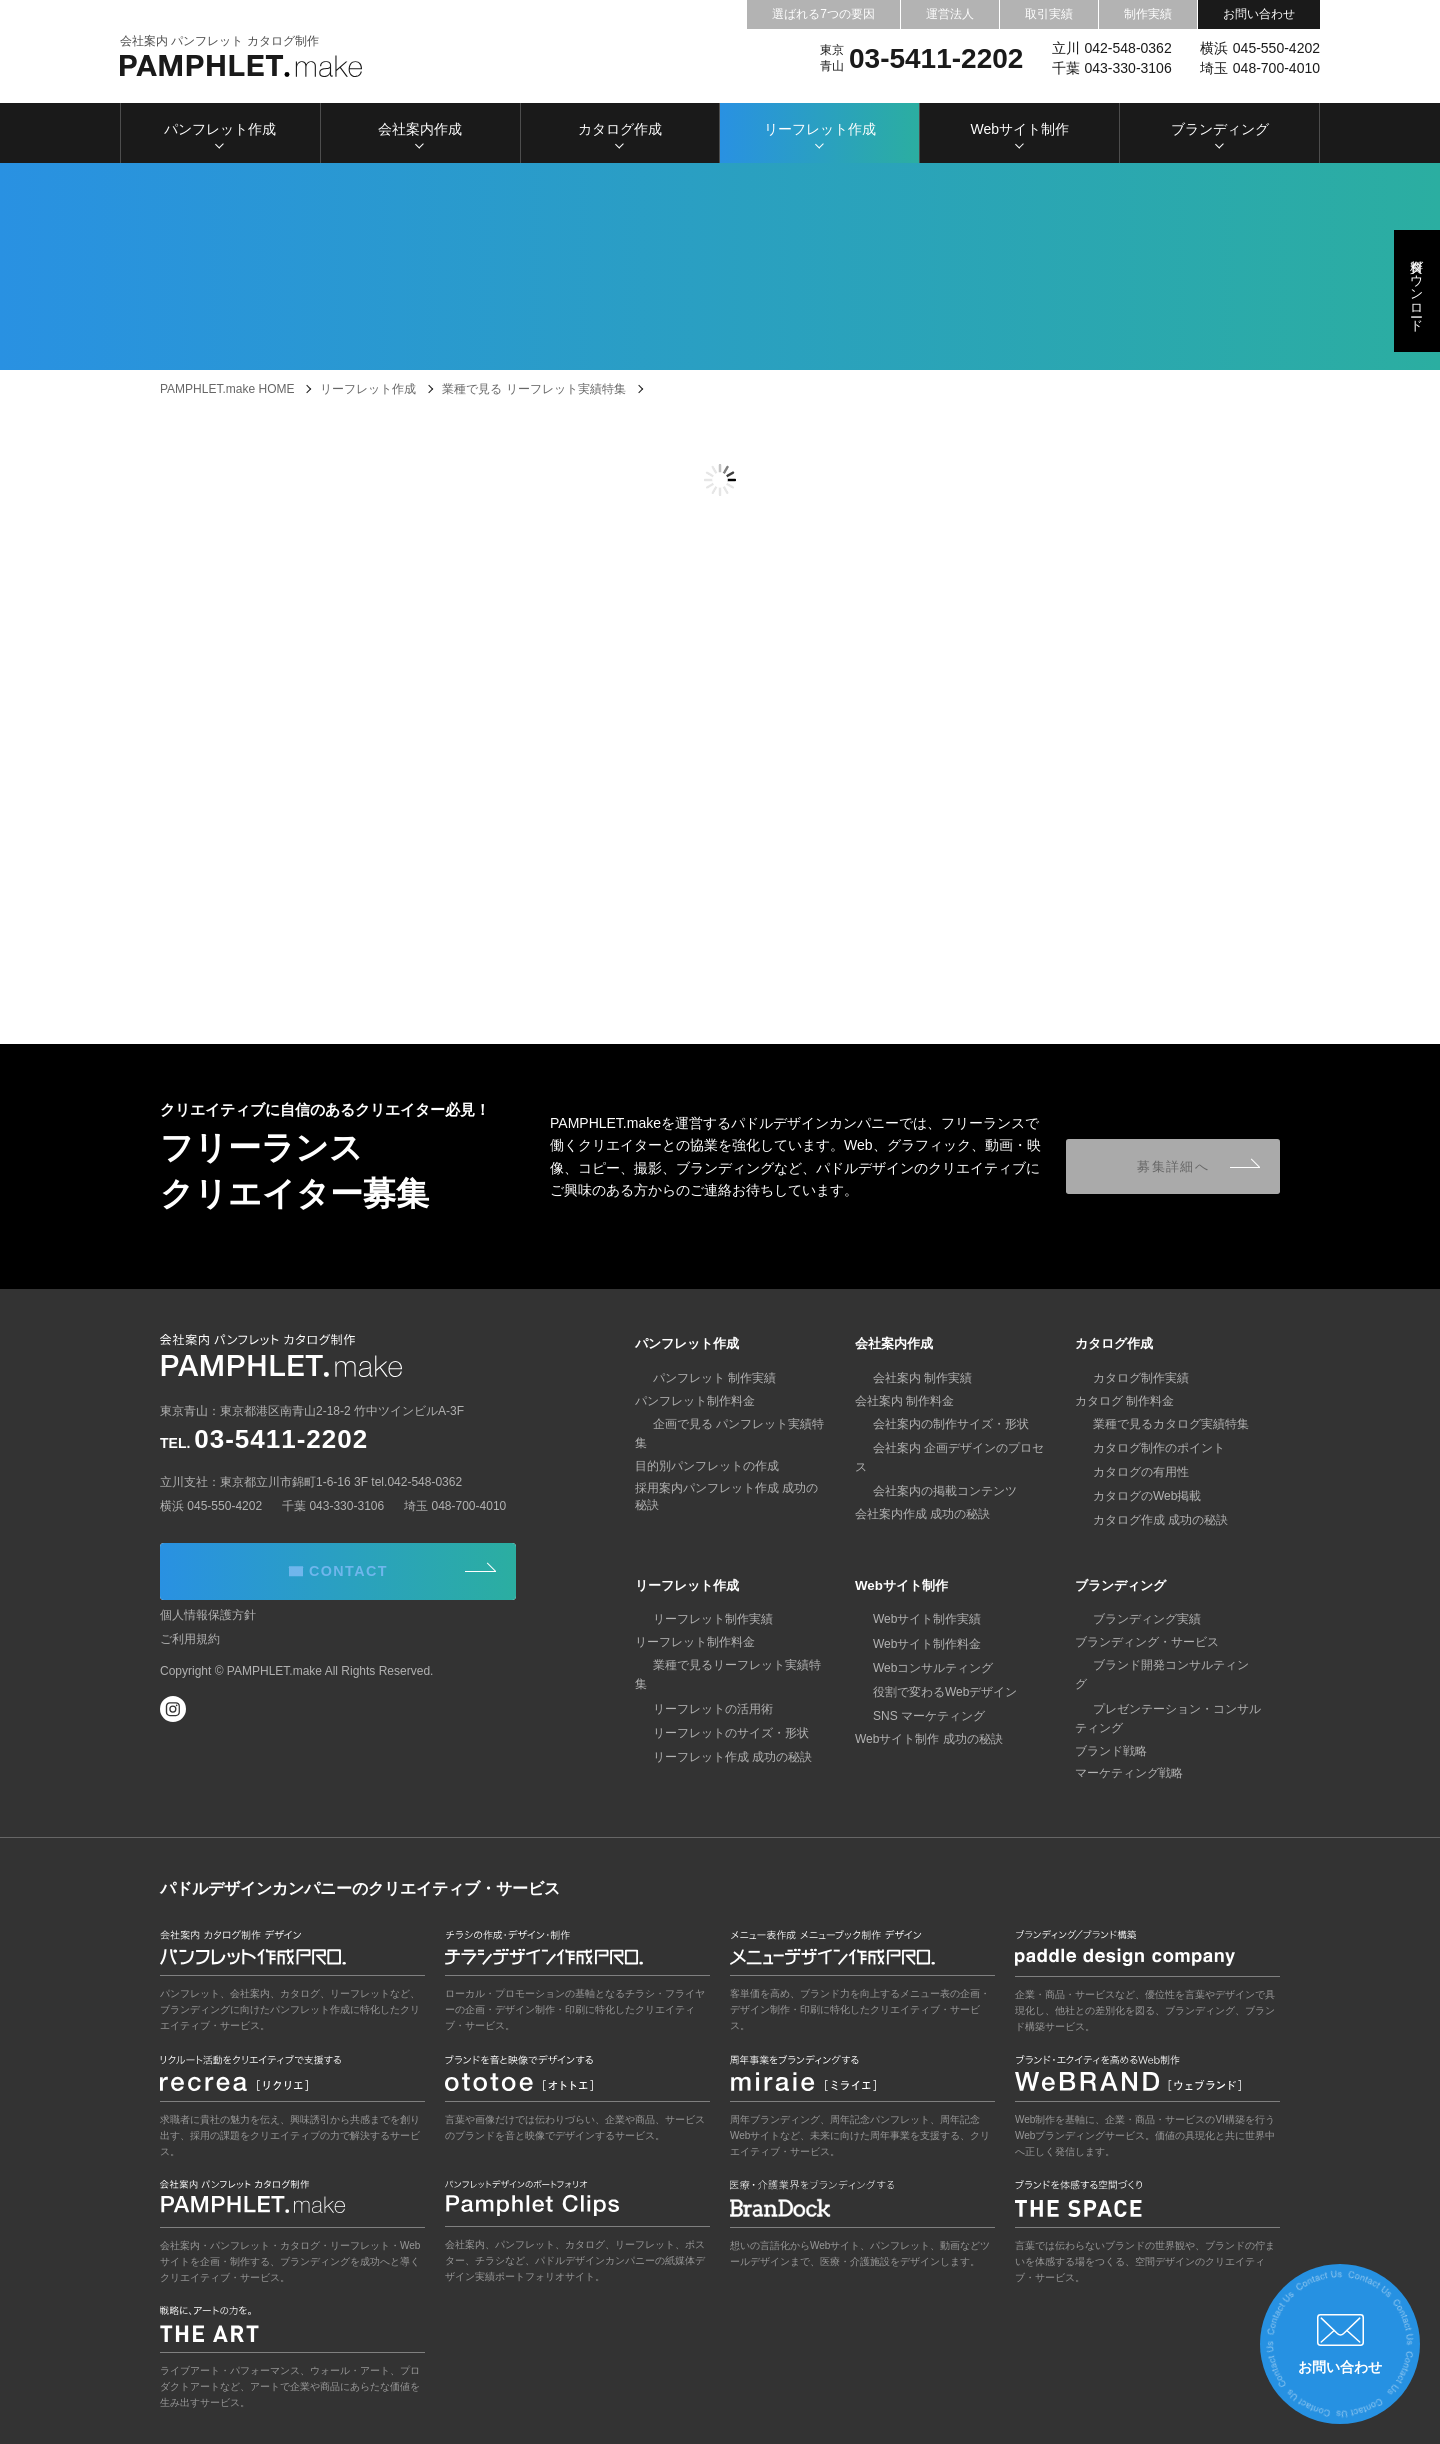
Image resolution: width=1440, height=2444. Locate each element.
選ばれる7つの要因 (823, 14)
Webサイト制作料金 (909, 1643)
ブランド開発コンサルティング (1159, 1665)
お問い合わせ (1259, 14)
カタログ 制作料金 (1124, 1401)
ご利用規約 (190, 1657)
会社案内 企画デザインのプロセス (946, 1448)
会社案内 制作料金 (904, 1401)
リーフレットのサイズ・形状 (713, 1714)
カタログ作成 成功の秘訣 (1142, 1520)
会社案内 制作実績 (904, 1378)
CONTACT (388, 1573)
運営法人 (950, 14)
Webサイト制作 (1019, 135)
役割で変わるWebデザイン (927, 1692)
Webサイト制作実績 (909, 1619)
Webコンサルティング (915, 1668)
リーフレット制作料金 (695, 1642)
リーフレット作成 (820, 135)
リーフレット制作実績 (695, 1619)
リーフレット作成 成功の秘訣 (714, 1738)
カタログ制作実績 (1123, 1378)
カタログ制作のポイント (1141, 1448)
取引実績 (1049, 14)
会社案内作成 (420, 135)
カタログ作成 (620, 135)
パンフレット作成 (220, 135)
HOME (227, 389)
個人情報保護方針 (208, 1633)
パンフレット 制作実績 (696, 1378)
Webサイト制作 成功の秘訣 (929, 1739)
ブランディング (1220, 135)
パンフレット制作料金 (695, 1401)
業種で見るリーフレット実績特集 (725, 1665)
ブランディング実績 (1129, 1619)
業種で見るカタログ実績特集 (1153, 1424)
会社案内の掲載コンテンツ (927, 1472)
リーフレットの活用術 (695, 1689)
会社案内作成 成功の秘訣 (922, 1495)
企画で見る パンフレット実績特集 (726, 1424)
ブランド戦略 (1111, 1732)
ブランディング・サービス (1147, 1642)
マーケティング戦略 (1129, 1754)
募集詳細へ (1180, 1166)
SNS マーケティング (911, 1716)
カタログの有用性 (1123, 1472)
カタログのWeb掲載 (1129, 1496)
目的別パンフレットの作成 (707, 1447)
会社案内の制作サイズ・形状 (933, 1424)
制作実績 (1148, 14)
